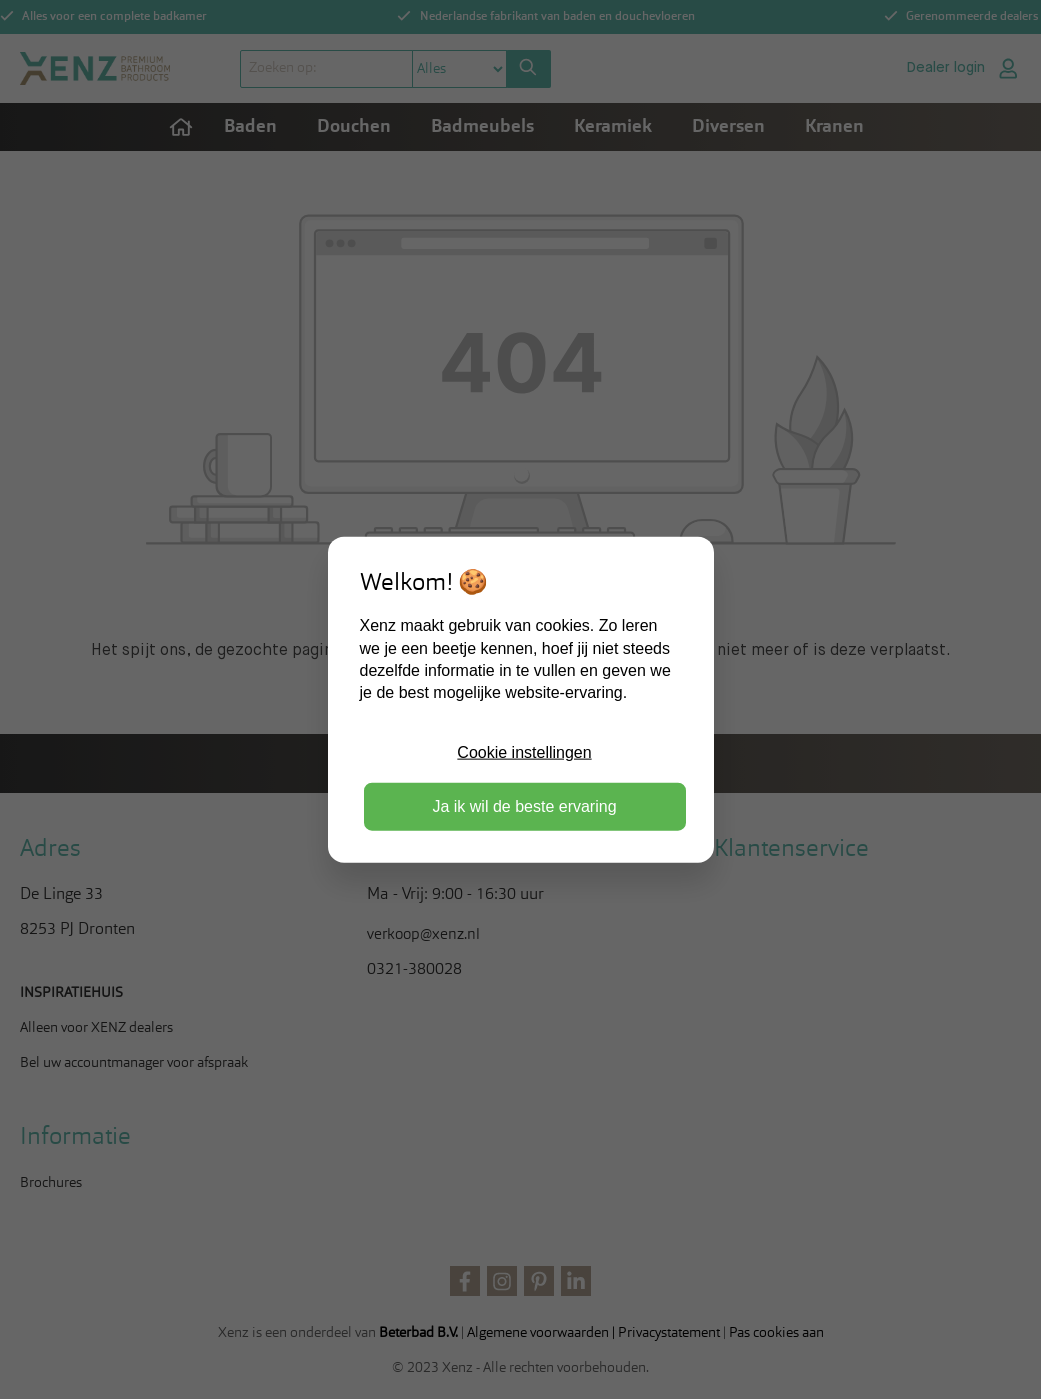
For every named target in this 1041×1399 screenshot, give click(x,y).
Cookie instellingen (524, 751)
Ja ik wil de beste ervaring (524, 806)
